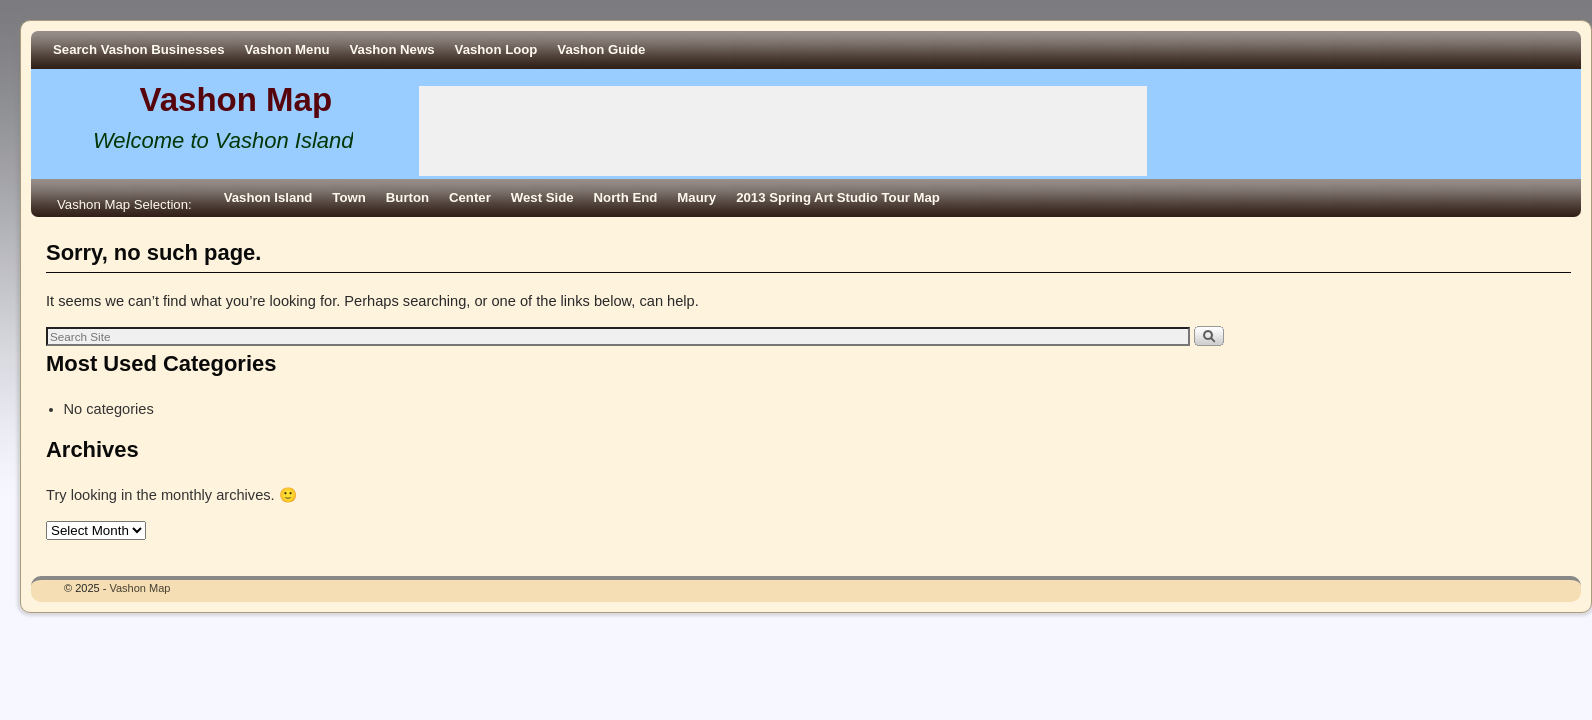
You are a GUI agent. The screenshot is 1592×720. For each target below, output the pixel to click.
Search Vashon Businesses (139, 49)
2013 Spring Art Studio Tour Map (838, 197)
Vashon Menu (287, 49)
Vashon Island (268, 197)
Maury (696, 197)
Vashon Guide (601, 49)
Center (470, 197)
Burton (407, 197)
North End (626, 197)
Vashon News (392, 49)
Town (348, 197)
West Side (542, 197)
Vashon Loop (496, 49)
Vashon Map (236, 99)
